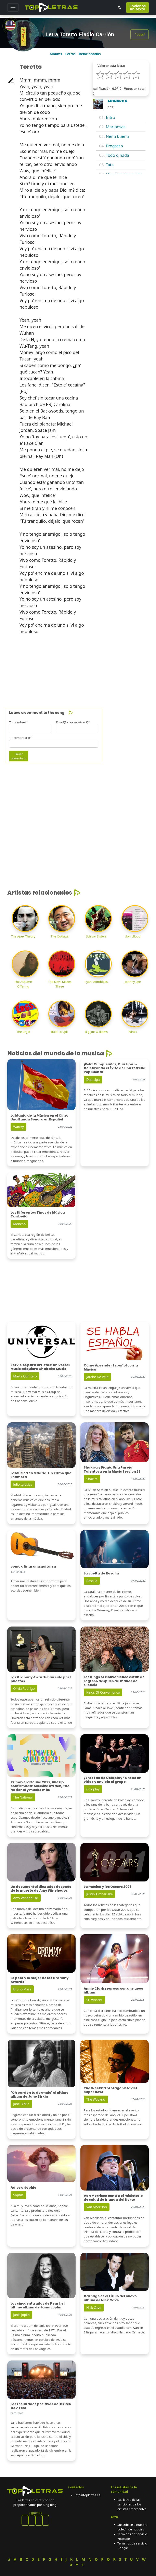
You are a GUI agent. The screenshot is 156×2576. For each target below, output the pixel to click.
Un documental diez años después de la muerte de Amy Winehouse (41, 1888)
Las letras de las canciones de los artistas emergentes (131, 2504)
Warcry (18, 1127)
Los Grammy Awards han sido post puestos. (41, 1679)
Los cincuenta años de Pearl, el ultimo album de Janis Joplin (38, 2305)
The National (23, 1797)
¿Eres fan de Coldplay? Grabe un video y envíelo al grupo (112, 1780)
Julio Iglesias (22, 1484)
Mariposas (115, 127)
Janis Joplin (21, 2315)
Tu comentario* (20, 738)
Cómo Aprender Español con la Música (111, 1367)
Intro (110, 117)
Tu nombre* (18, 722)
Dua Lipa (93, 1079)
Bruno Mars (22, 1989)
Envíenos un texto (137, 7)
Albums (56, 53)
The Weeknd (95, 2099)
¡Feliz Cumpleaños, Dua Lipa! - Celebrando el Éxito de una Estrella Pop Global (114, 1068)
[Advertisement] (78, 666)
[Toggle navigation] (13, 7)
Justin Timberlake (99, 1894)
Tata (110, 165)
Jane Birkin (21, 2104)
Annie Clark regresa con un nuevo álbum (113, 1990)
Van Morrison (96, 2207)
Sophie (18, 2195)
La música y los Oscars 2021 (107, 1886)
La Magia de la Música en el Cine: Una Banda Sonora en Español (39, 1117)
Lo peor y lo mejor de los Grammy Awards (39, 1980)
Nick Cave (93, 2307)
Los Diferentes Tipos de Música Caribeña (38, 1214)
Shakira (92, 1479)
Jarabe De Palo (97, 1377)
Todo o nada (117, 155)
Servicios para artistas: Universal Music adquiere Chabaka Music (40, 1367)
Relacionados (90, 53)
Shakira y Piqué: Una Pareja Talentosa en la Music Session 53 (112, 1469)
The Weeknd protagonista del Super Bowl (110, 2090)
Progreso (114, 146)
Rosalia (91, 1581)
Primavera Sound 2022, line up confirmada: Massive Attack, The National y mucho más (40, 1786)
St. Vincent (94, 2000)
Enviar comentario (18, 756)
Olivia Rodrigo (24, 1688)
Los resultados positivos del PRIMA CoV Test (41, 2406)
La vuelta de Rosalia (101, 1573)
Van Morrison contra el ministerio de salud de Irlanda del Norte (113, 2197)
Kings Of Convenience (103, 1692)
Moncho (19, 1224)
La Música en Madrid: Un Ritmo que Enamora (41, 1475)
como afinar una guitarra (33, 1566)
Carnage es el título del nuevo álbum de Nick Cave (110, 2298)
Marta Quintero (25, 1376)
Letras (70, 53)
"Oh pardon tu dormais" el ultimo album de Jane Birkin (39, 2094)
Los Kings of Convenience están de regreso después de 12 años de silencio (114, 1681)
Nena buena (117, 136)
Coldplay (93, 1789)
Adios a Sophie (23, 2187)
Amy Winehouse (25, 1898)
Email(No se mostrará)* (73, 722)
